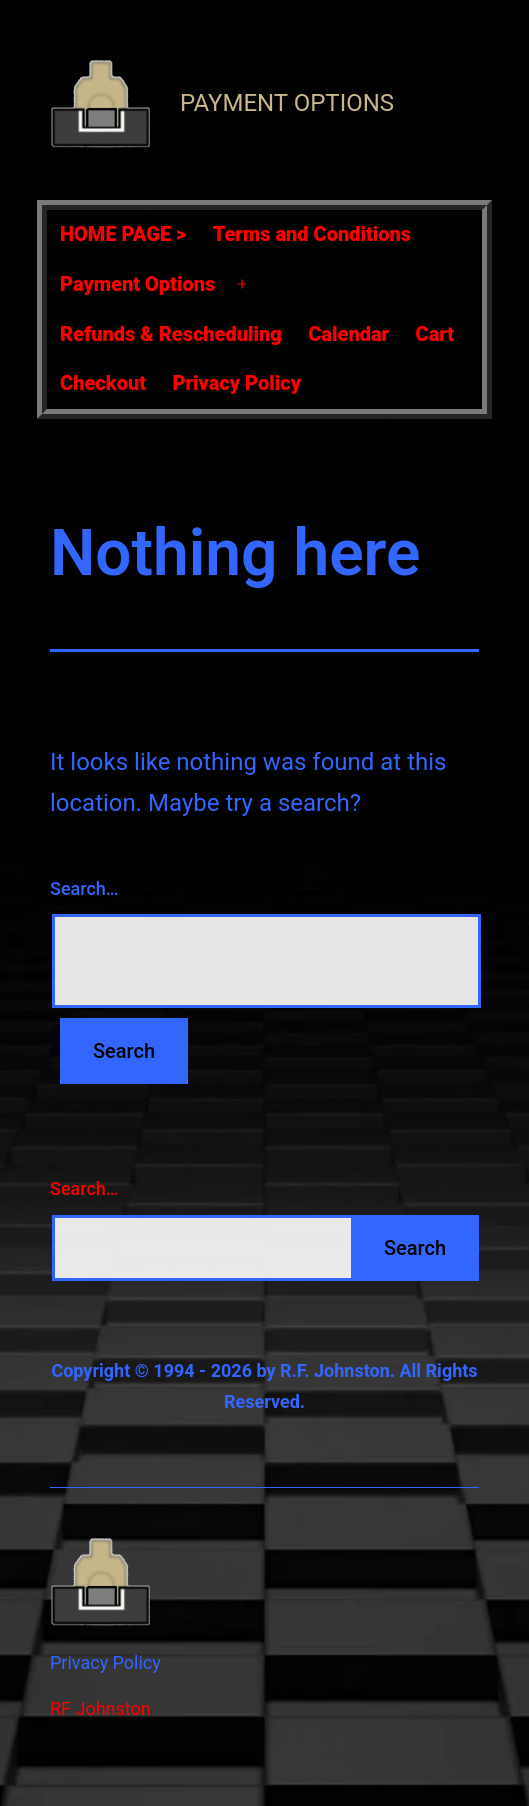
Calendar (348, 334)
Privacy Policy (236, 383)
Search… (84, 888)
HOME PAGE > (123, 234)
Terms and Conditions (312, 234)
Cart (435, 334)
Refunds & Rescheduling (171, 334)
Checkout (103, 383)
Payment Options (287, 103)
